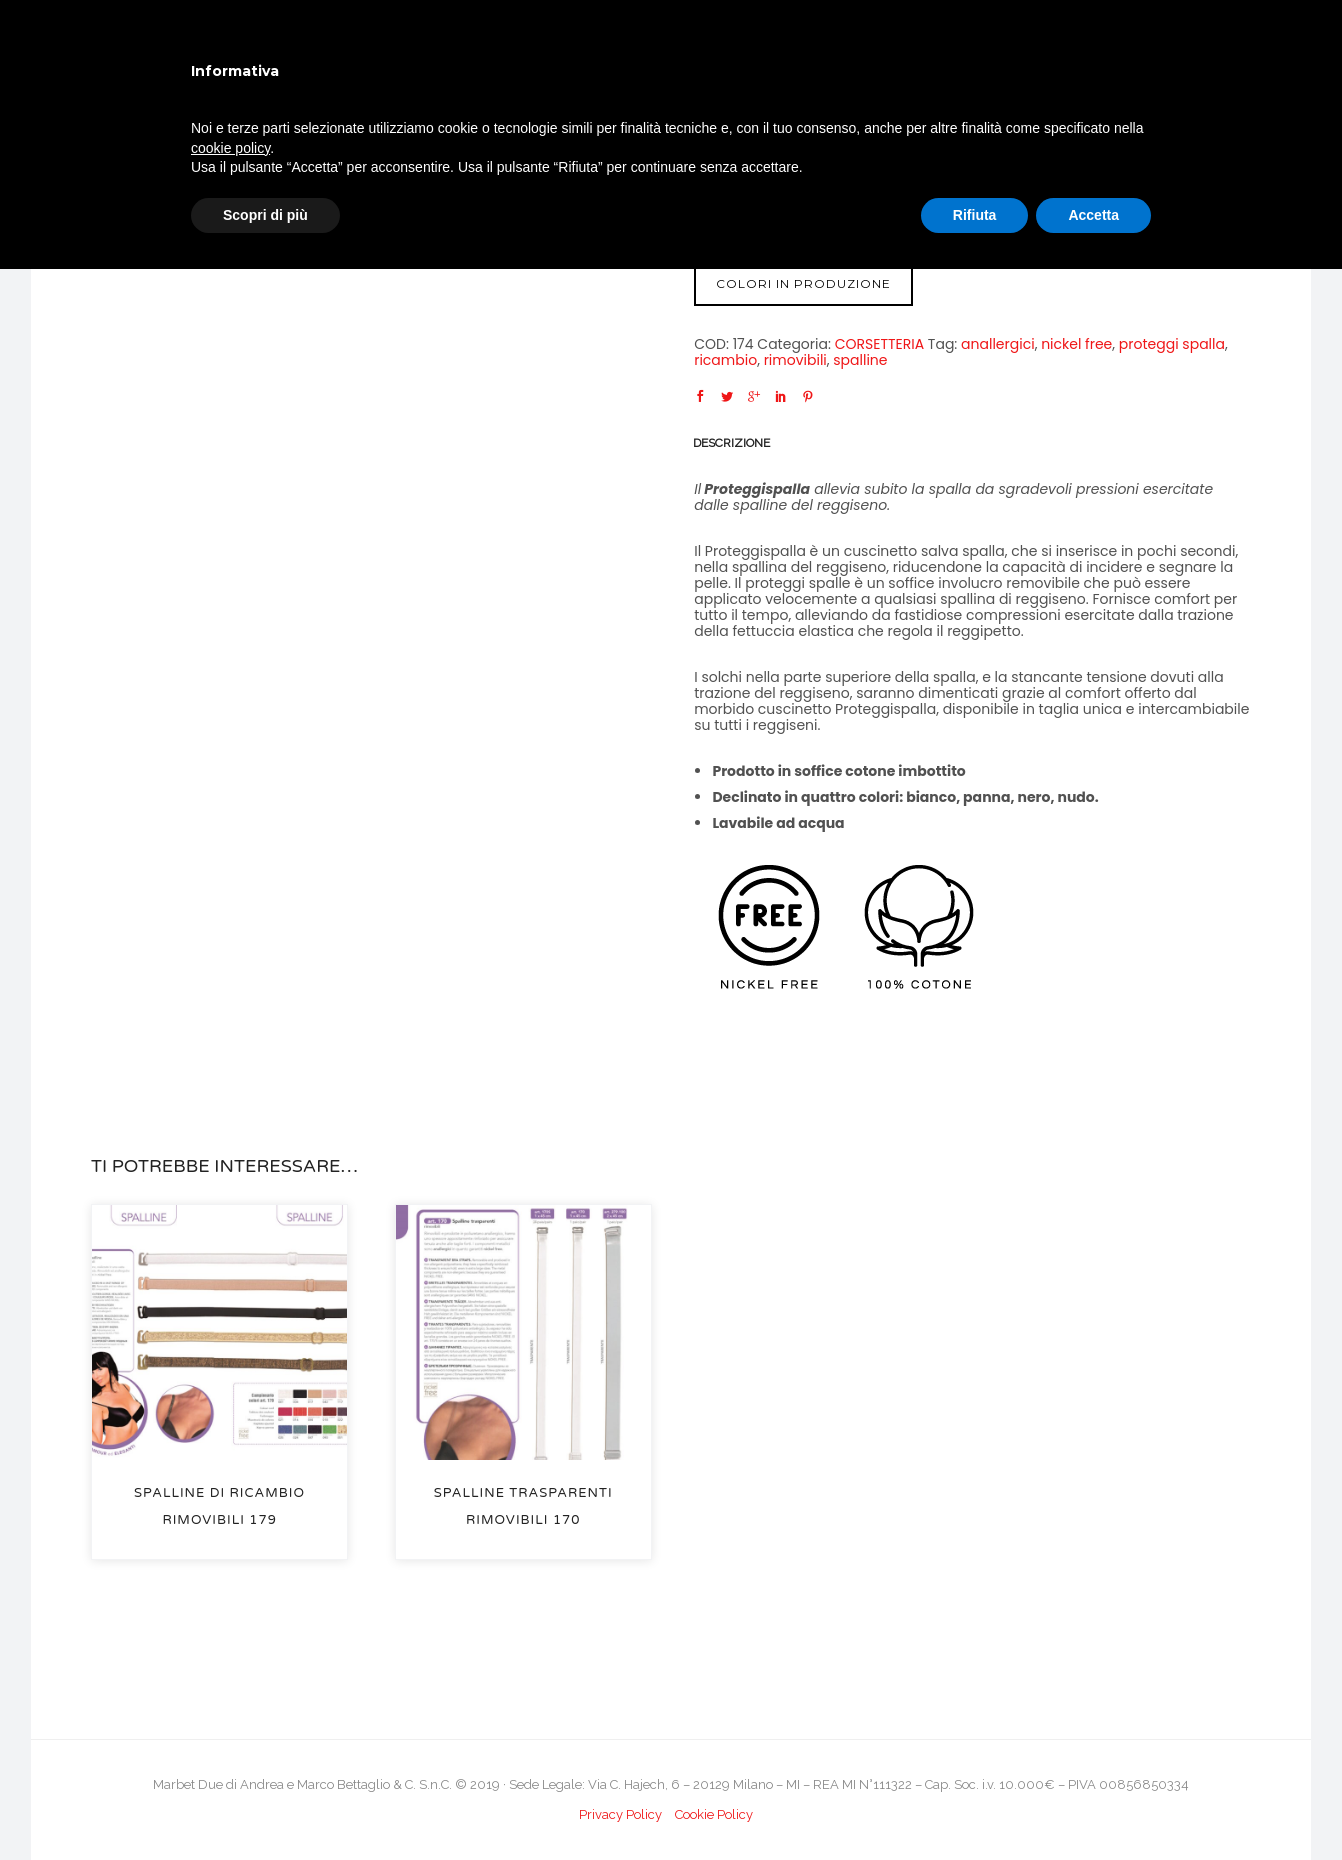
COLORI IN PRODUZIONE (803, 283)
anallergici (998, 344)
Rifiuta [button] (975, 215)
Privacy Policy (620, 1814)
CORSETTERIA (879, 344)
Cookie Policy (714, 1814)
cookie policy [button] (230, 148)
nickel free (1076, 344)
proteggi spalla (1172, 344)
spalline (860, 360)
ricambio (725, 360)
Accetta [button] (1093, 215)
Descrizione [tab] (731, 443)
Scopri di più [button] (265, 215)
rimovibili (795, 360)
